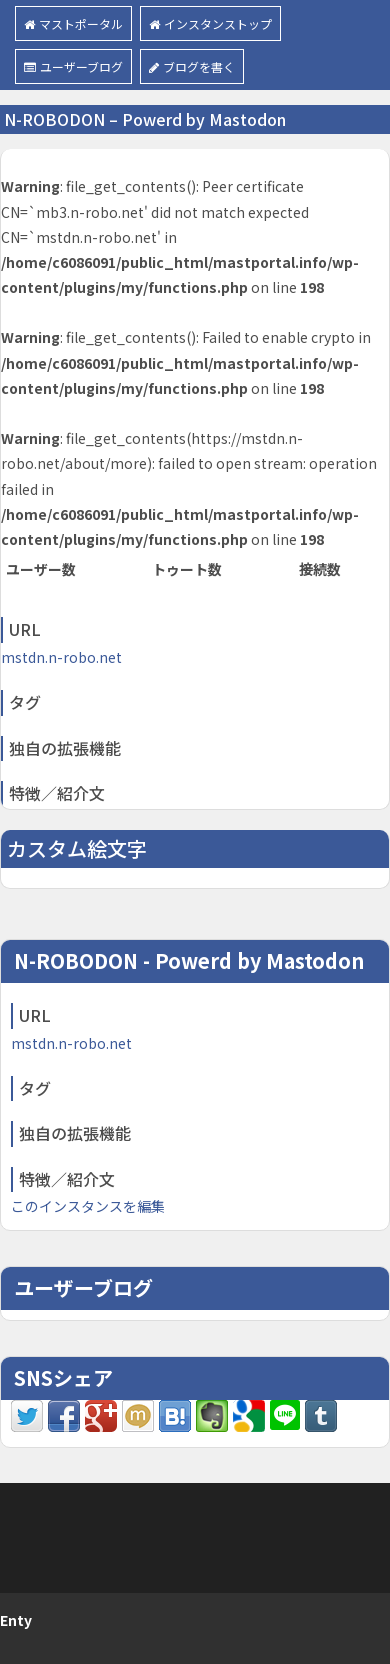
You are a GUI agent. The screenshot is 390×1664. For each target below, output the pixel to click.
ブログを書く (192, 66)
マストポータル (73, 23)
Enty (16, 1620)
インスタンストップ (210, 23)
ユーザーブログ (73, 66)
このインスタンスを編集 (88, 1206)
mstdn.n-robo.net (61, 657)
